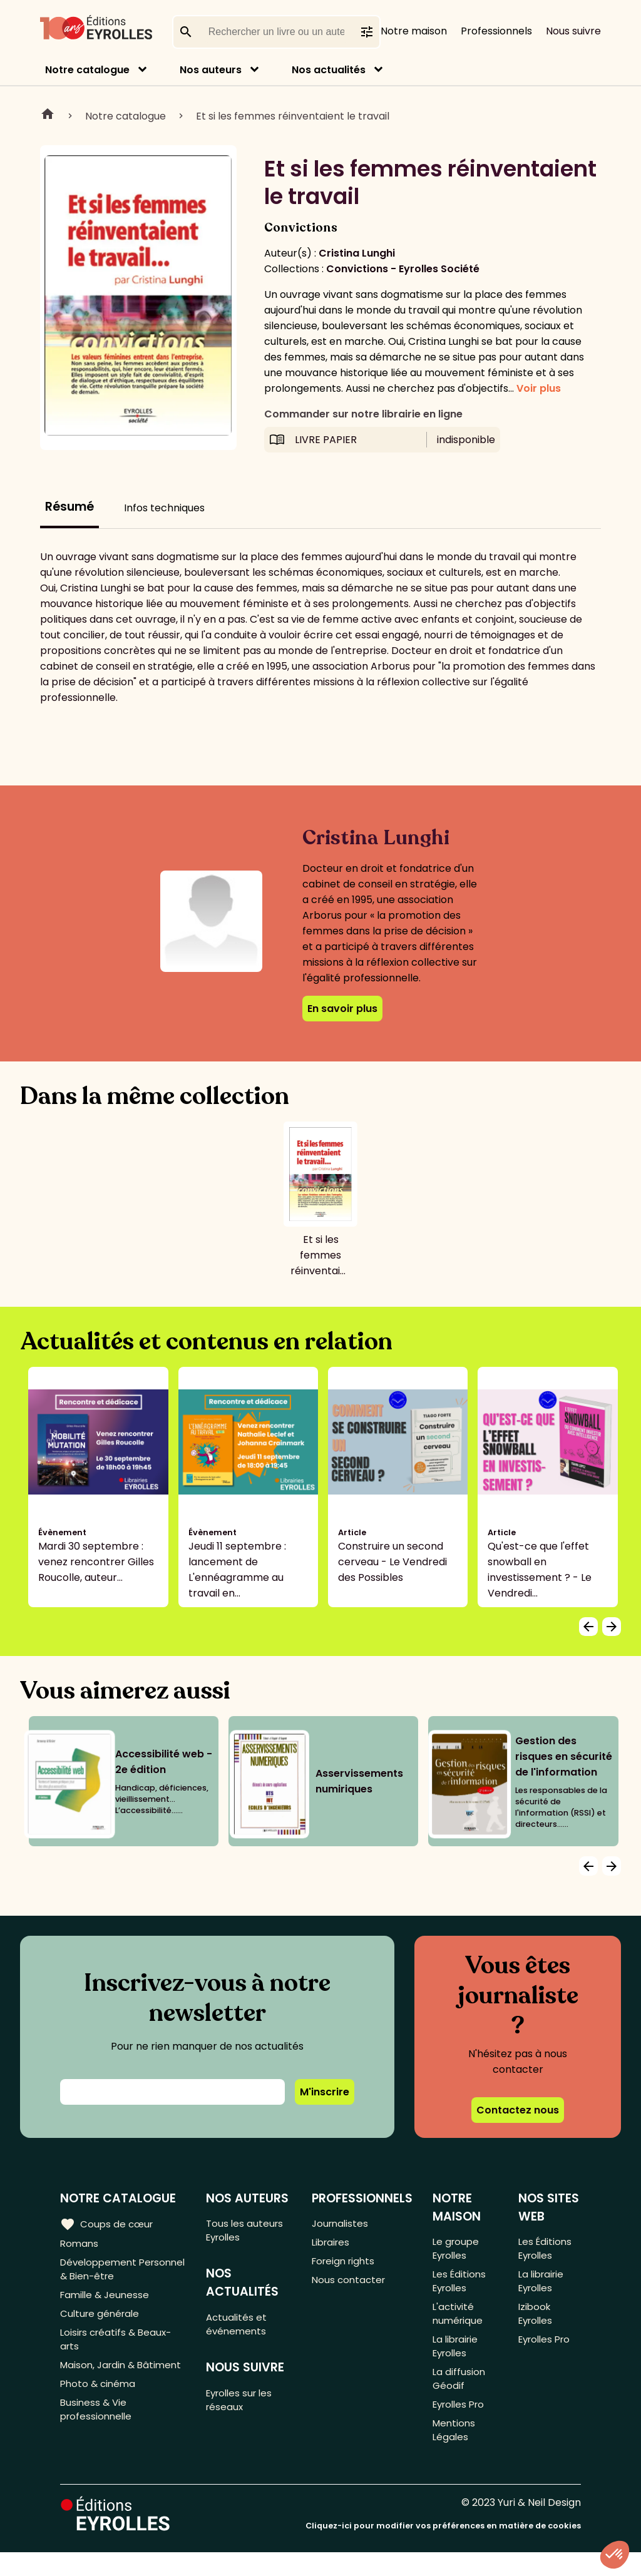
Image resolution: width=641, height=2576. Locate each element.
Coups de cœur (108, 2223)
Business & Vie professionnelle (98, 2444)
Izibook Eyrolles (537, 2323)
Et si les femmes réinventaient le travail (292, 116)
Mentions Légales (455, 2452)
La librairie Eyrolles (457, 2359)
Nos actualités (329, 70)
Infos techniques (164, 508)
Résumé (69, 506)
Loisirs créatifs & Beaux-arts (118, 2351)
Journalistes (341, 2224)
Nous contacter (350, 2286)
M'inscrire (324, 2092)
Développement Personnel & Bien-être (115, 2273)
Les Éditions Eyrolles (460, 2286)
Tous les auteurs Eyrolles (247, 2232)
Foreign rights (345, 2265)
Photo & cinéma (99, 2415)
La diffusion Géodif (459, 2395)
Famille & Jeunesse (107, 2301)
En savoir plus (342, 1008)
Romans (80, 2244)
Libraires (332, 2244)
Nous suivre (573, 31)
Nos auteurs (211, 70)
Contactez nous (517, 2110)
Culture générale (101, 2322)
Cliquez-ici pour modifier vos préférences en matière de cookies (443, 2549)
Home (47, 115)
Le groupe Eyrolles (457, 2250)
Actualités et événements (239, 2329)
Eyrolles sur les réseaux (244, 2409)
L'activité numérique (459, 2323)
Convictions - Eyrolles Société (402, 269)
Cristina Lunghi (357, 253)
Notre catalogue (87, 70)
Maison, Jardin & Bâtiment (100, 2387)
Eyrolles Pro (461, 2423)
